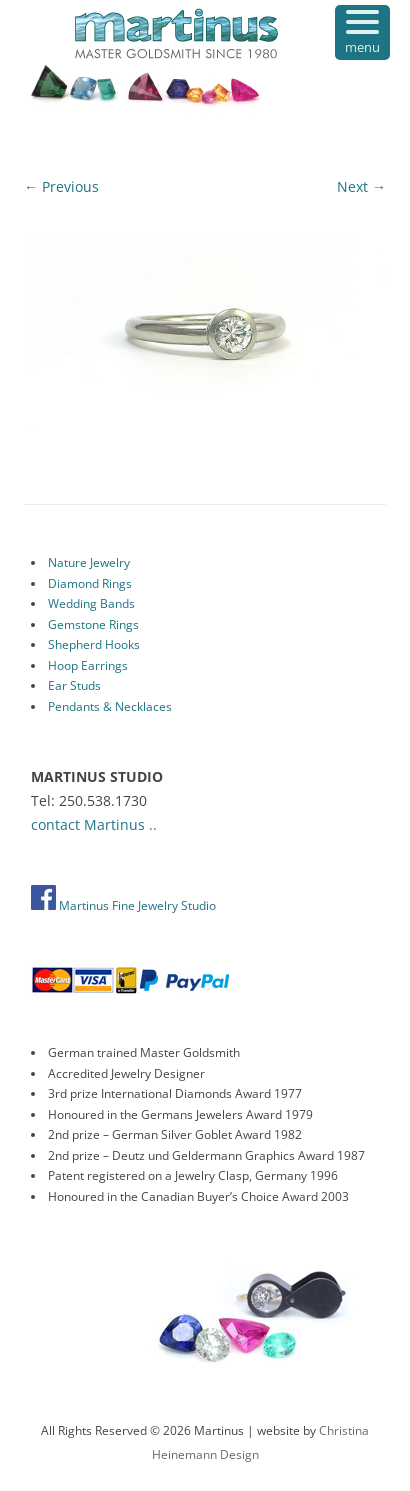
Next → (361, 186)
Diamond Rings (90, 583)
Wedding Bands (91, 603)
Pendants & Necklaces (110, 706)
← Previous (61, 186)
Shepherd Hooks (94, 644)
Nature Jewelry (89, 562)
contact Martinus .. (94, 824)
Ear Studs (74, 685)
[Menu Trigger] (362, 32)
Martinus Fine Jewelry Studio (123, 905)
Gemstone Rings (93, 624)
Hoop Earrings (88, 665)
